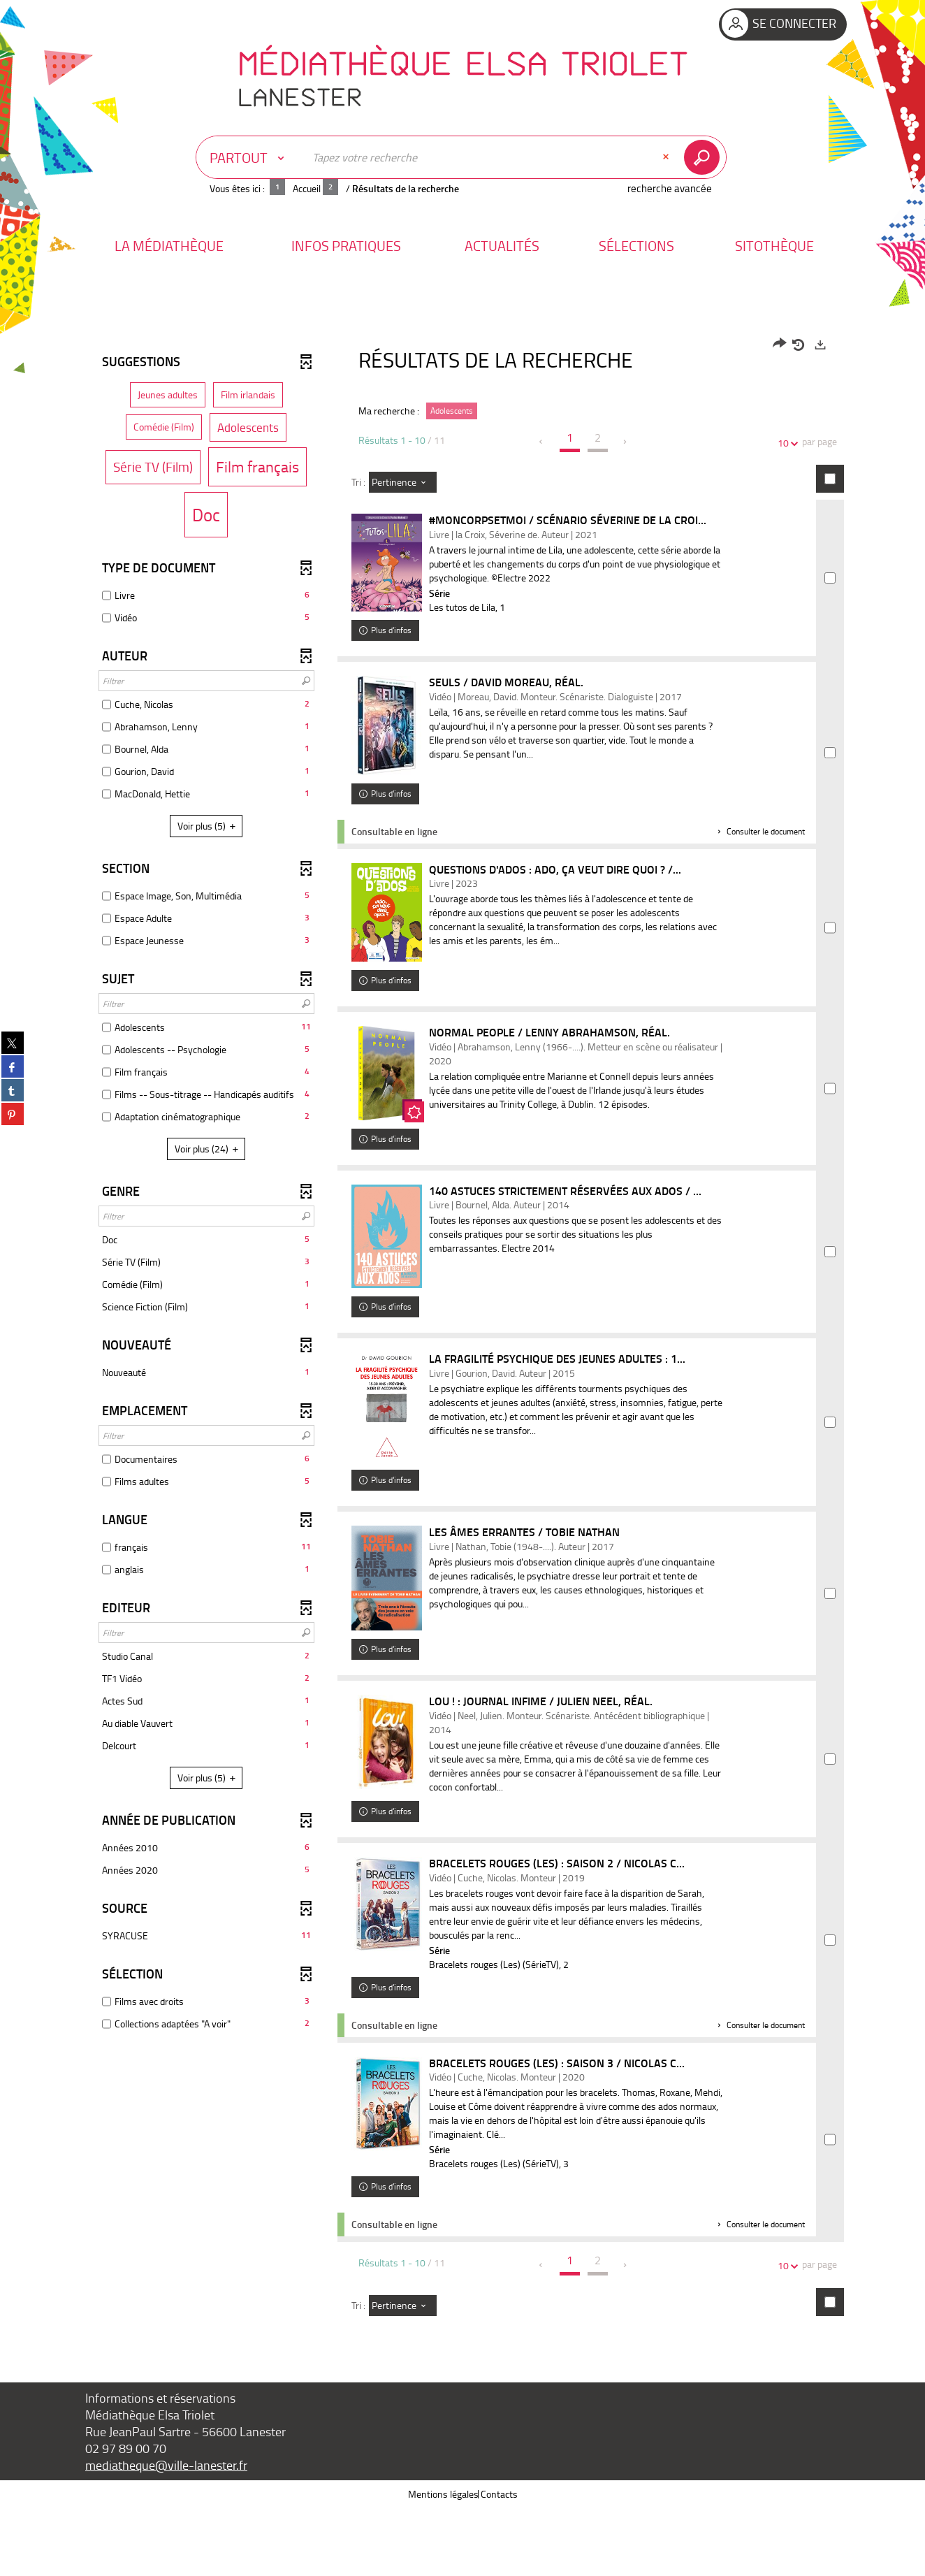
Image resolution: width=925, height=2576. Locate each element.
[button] (169, 246)
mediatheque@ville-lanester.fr (166, 2532)
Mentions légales (443, 2561)
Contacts (499, 2561)
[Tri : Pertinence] (403, 482)
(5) (208, 825)
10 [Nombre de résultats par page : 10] (785, 442)
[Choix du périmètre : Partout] (250, 157)
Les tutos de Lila (468, 607)
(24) (208, 1148)
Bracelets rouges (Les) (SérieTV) (500, 2032)
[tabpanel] (462, 1366)
